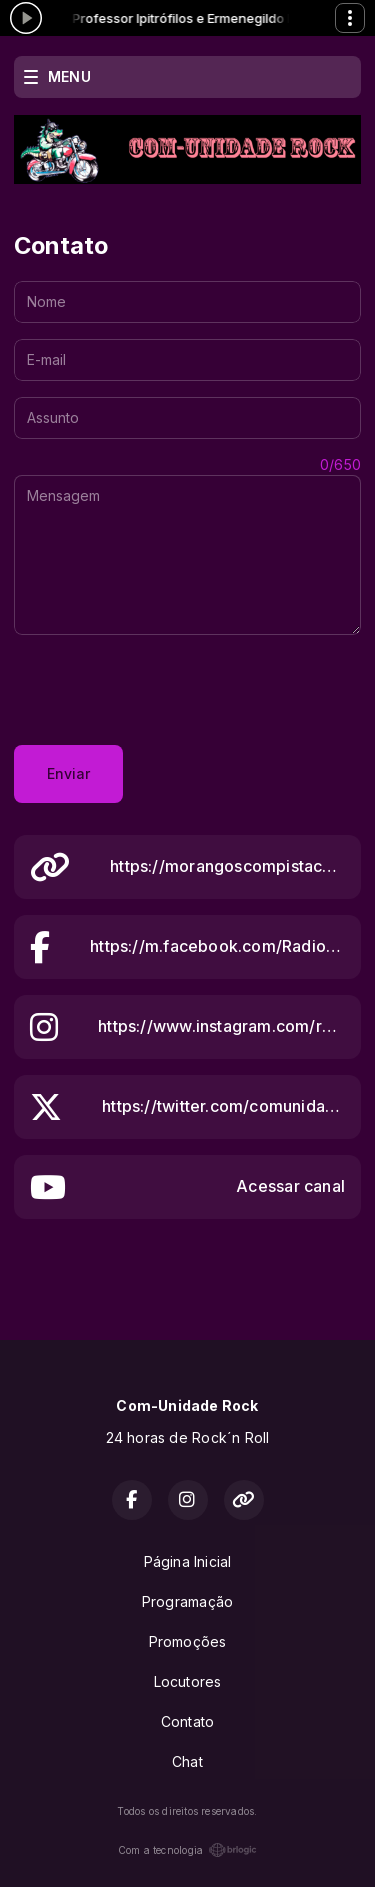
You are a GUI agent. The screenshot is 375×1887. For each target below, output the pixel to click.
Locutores (188, 1681)
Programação (187, 1601)
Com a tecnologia (187, 1850)
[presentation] (166, 690)
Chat (187, 1761)
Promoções (188, 1641)
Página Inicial (188, 1561)
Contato (187, 1721)
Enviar (68, 773)
